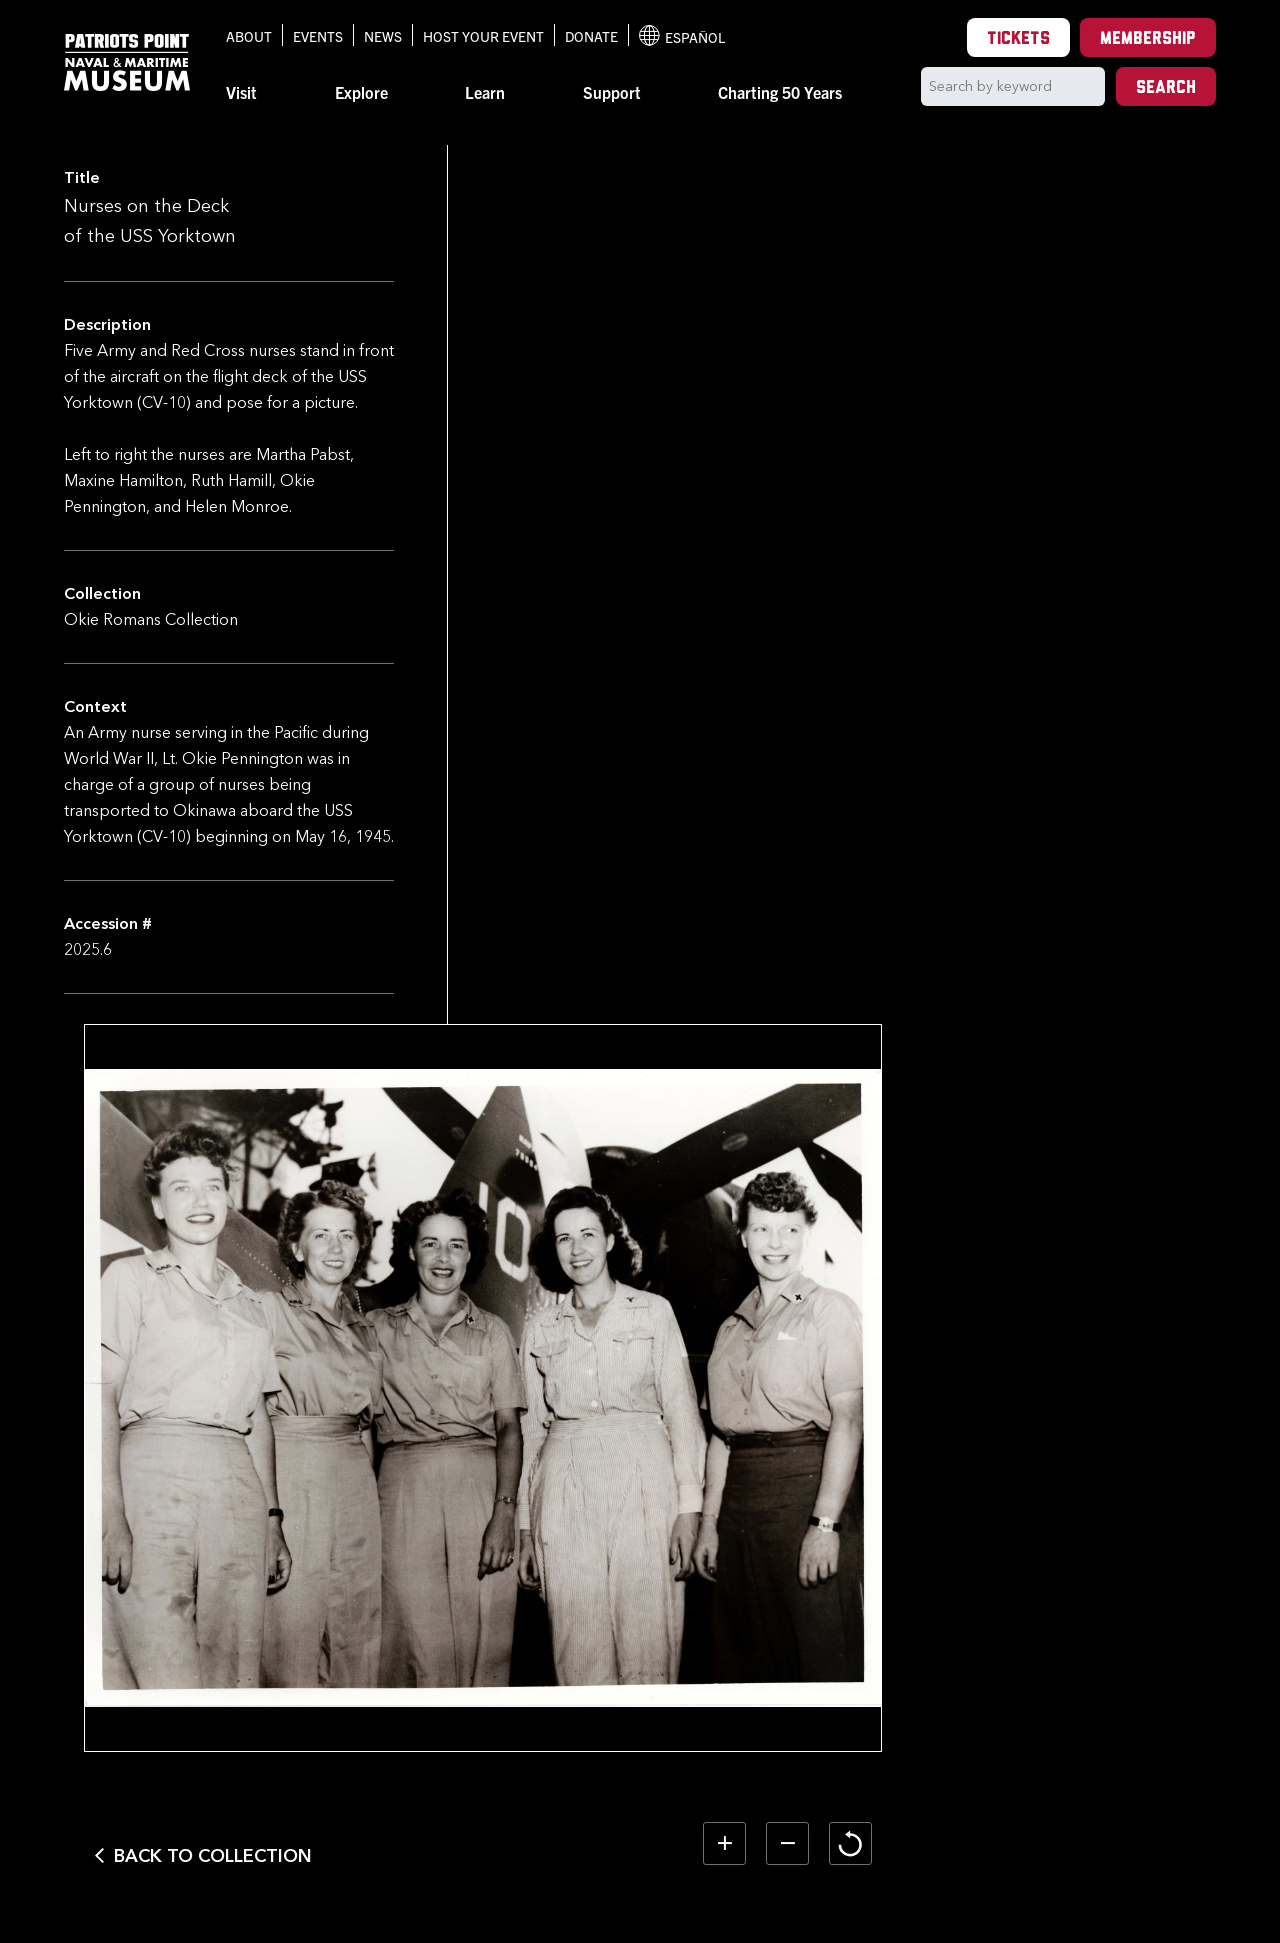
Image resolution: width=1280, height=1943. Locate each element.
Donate (591, 36)
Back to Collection (563, 1753)
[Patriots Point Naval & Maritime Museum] (127, 62)
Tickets (1018, 39)
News (383, 36)
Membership (1148, 39)
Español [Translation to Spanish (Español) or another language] (682, 35)
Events (318, 36)
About (249, 36)
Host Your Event (483, 36)
